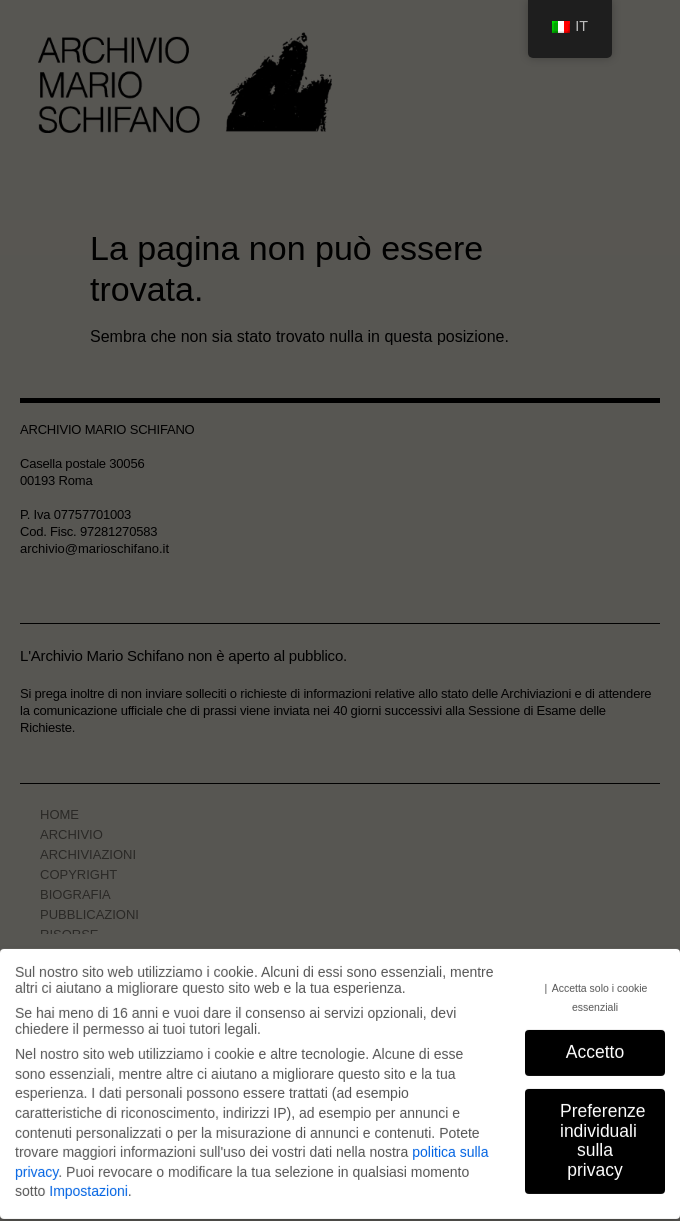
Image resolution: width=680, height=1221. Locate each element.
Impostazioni (88, 1195)
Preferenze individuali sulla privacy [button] (603, 1143)
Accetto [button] (595, 1055)
